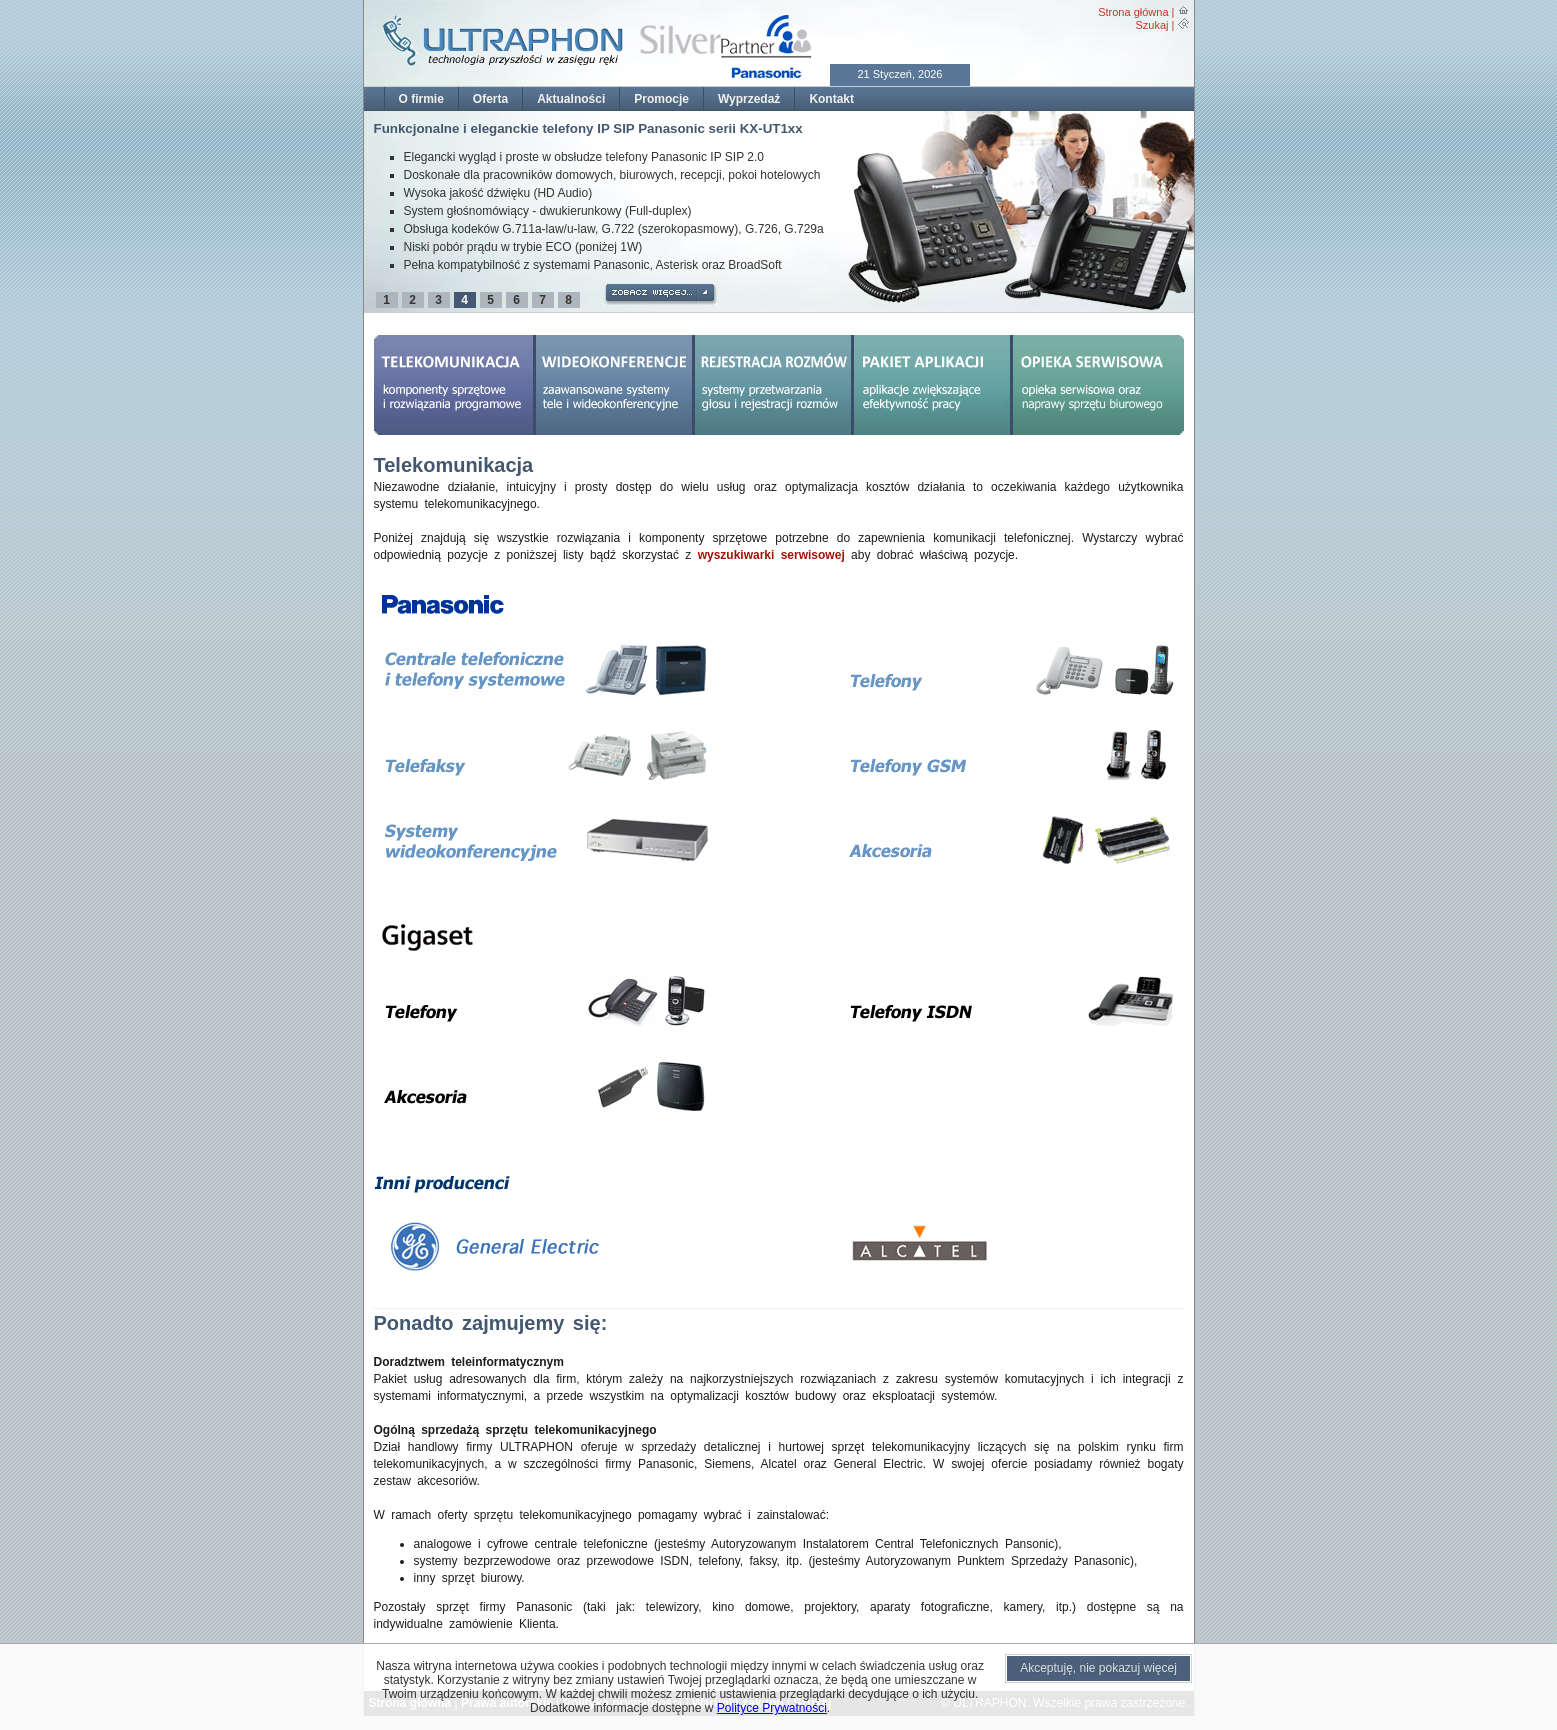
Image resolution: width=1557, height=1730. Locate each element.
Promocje (661, 99)
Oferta (490, 99)
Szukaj (1151, 25)
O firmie (421, 99)
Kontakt (831, 99)
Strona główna (1133, 12)
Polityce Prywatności (772, 1708)
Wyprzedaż (749, 99)
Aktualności (571, 99)
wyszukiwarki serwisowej (771, 555)
